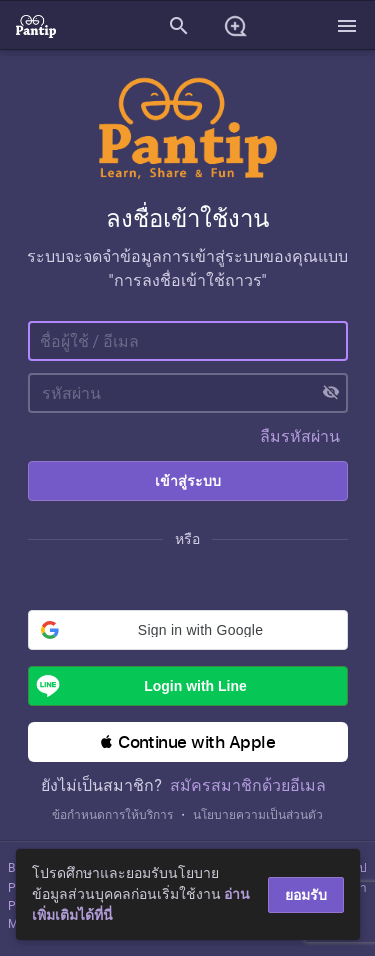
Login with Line (138, 686)
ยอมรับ (306, 895)
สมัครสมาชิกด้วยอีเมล (248, 785)
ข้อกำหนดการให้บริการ (112, 815)
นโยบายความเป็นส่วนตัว (258, 815)
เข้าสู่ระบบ (188, 481)
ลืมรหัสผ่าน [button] (300, 436)
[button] (188, 630)
